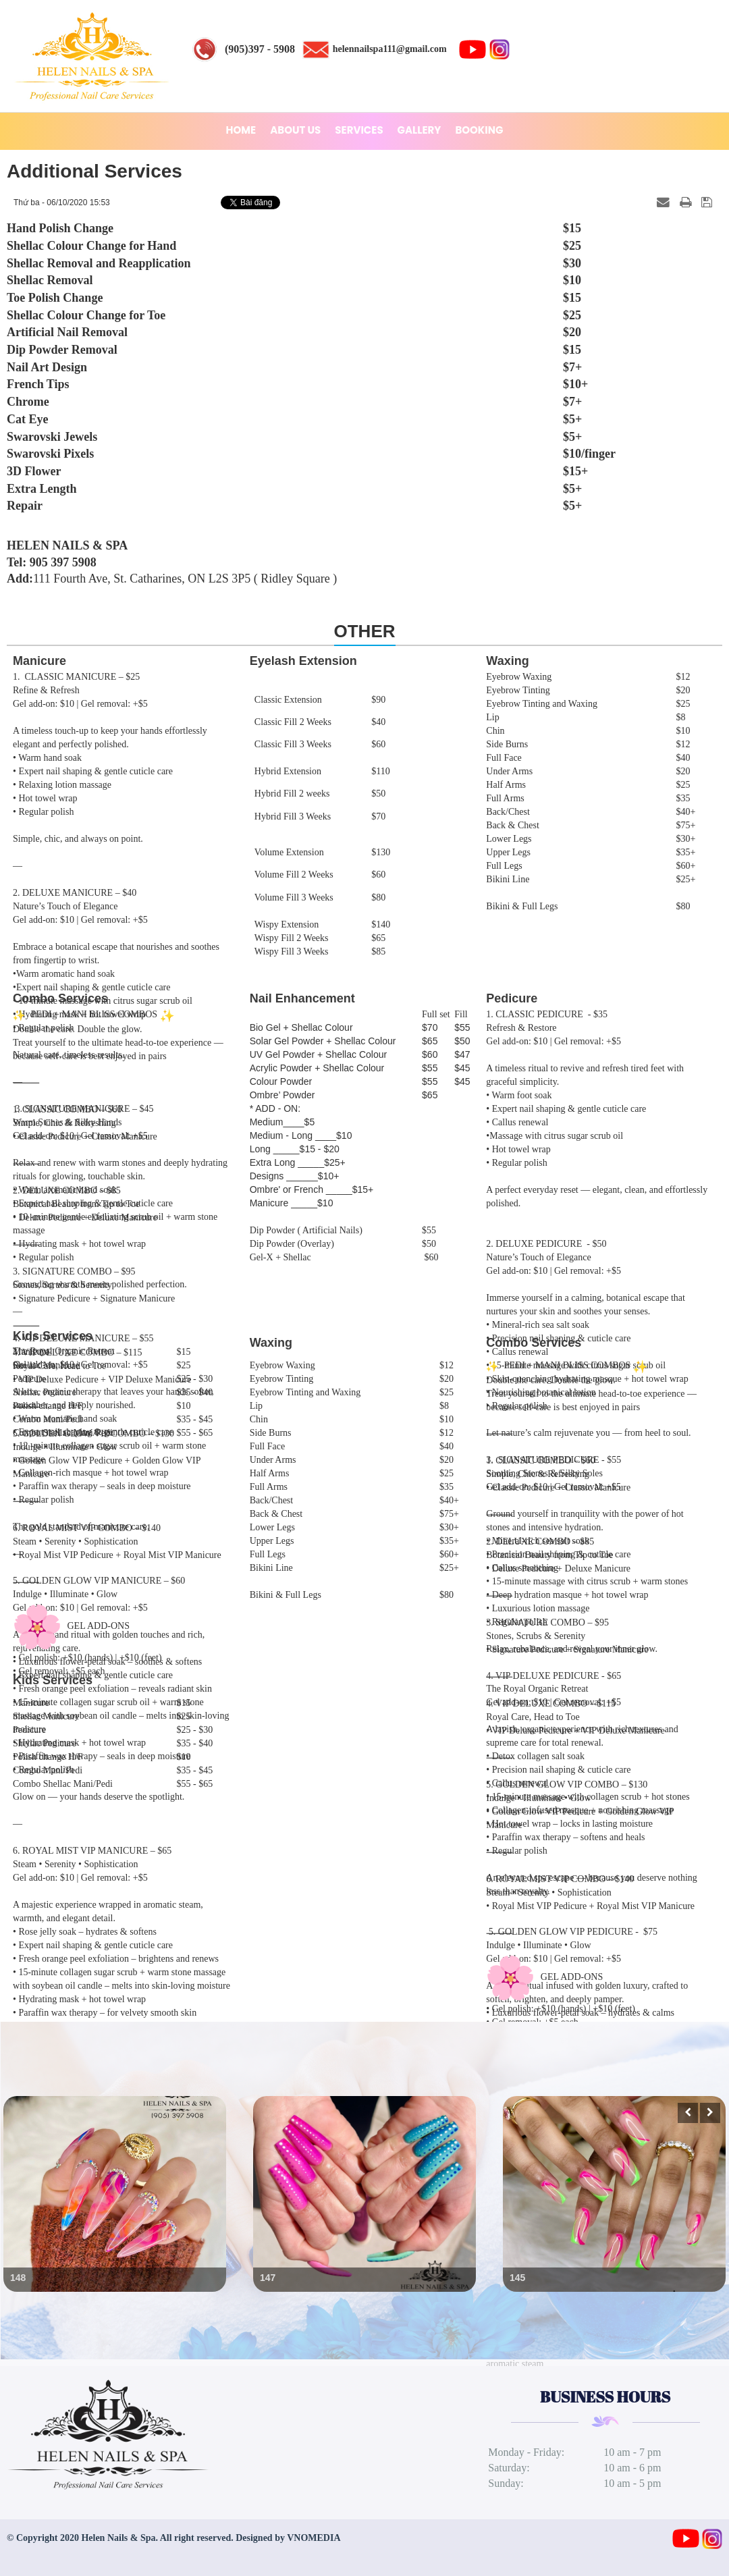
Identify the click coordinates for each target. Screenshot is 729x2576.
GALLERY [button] (419, 130)
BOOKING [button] (479, 130)
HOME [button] (241, 130)
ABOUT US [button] (295, 130)
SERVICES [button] (359, 130)
